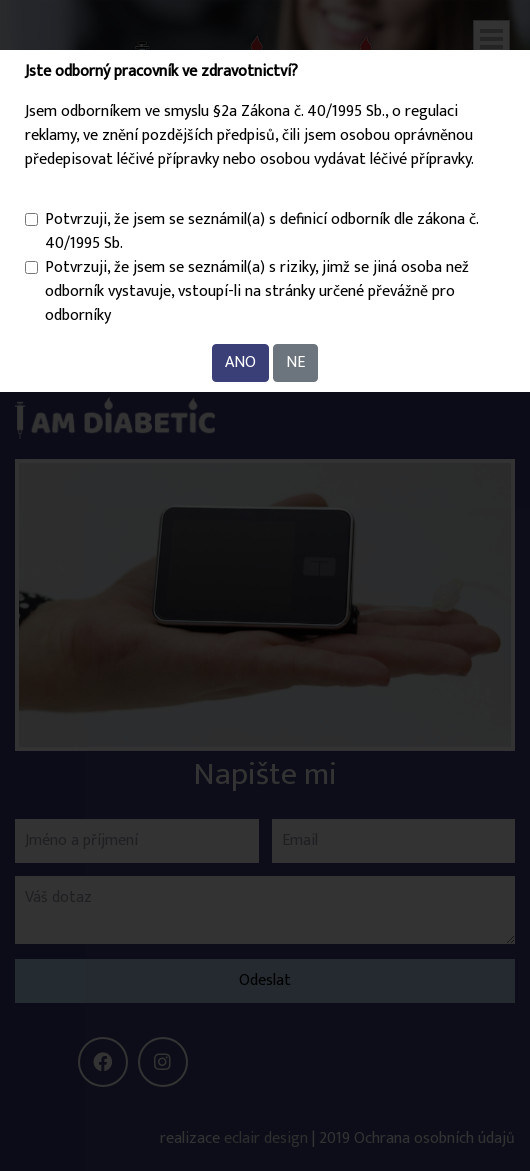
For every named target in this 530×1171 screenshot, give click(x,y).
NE (295, 362)
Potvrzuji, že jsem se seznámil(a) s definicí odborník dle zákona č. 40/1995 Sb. (261, 232)
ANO (240, 362)
